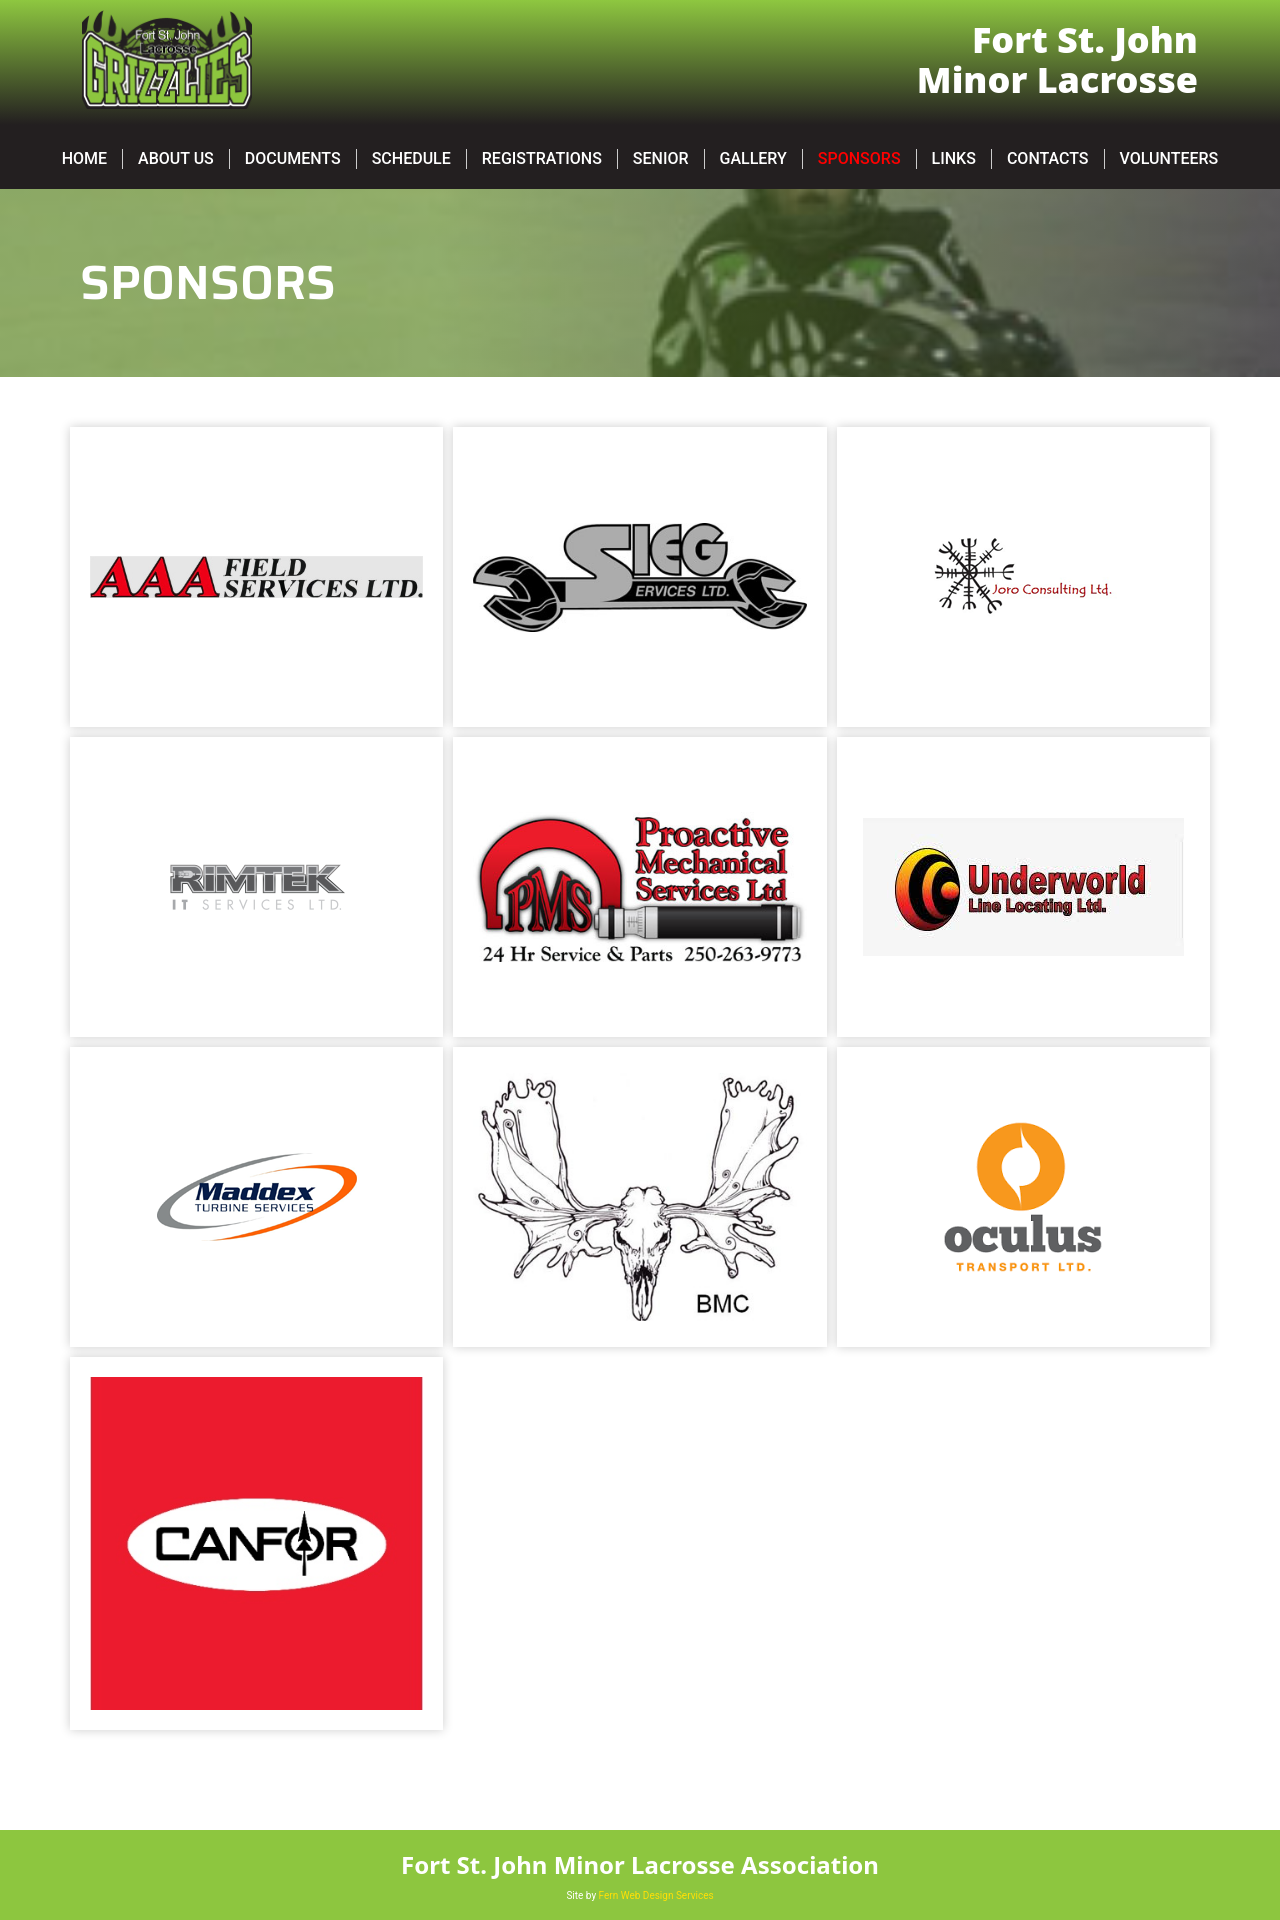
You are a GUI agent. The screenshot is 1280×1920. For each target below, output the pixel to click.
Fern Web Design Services (656, 1895)
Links (954, 158)
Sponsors (859, 158)
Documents (293, 158)
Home (84, 158)
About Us (176, 158)
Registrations (542, 158)
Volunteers (1169, 158)
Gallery (753, 158)
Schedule (411, 158)
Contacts (1048, 158)
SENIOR (661, 158)
